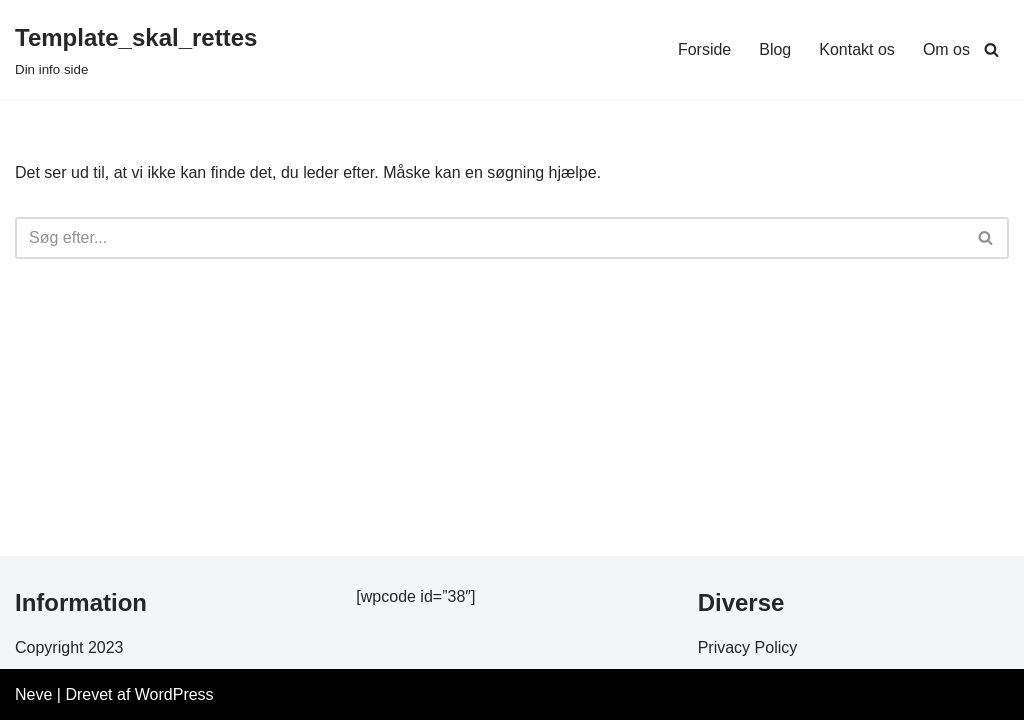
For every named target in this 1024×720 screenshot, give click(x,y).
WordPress (174, 694)
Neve (33, 694)
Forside (704, 49)
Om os (946, 49)
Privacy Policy (748, 647)
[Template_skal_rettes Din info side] (136, 49)
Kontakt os (857, 49)
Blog (775, 49)
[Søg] (991, 49)
